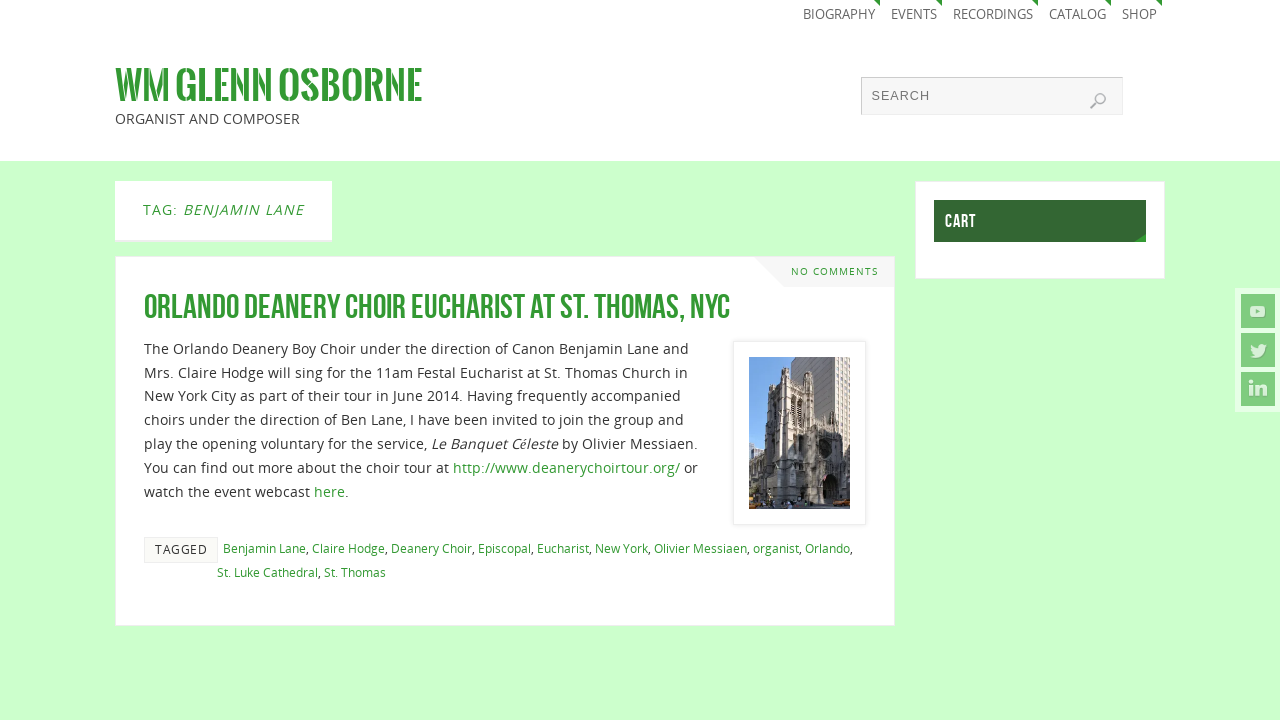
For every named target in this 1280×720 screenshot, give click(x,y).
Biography (839, 14)
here (329, 491)
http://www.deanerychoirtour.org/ (566, 467)
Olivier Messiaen (700, 548)
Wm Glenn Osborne (268, 86)
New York (621, 548)
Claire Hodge (348, 548)
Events (914, 14)
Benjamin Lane (264, 548)
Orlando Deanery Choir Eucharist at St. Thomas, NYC (437, 306)
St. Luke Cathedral (267, 572)
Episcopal (504, 548)
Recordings (993, 14)
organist (776, 548)
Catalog (1077, 14)
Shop (1139, 14)
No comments (834, 271)
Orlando (827, 548)
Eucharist (563, 548)
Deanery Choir (431, 548)
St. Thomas (355, 572)
